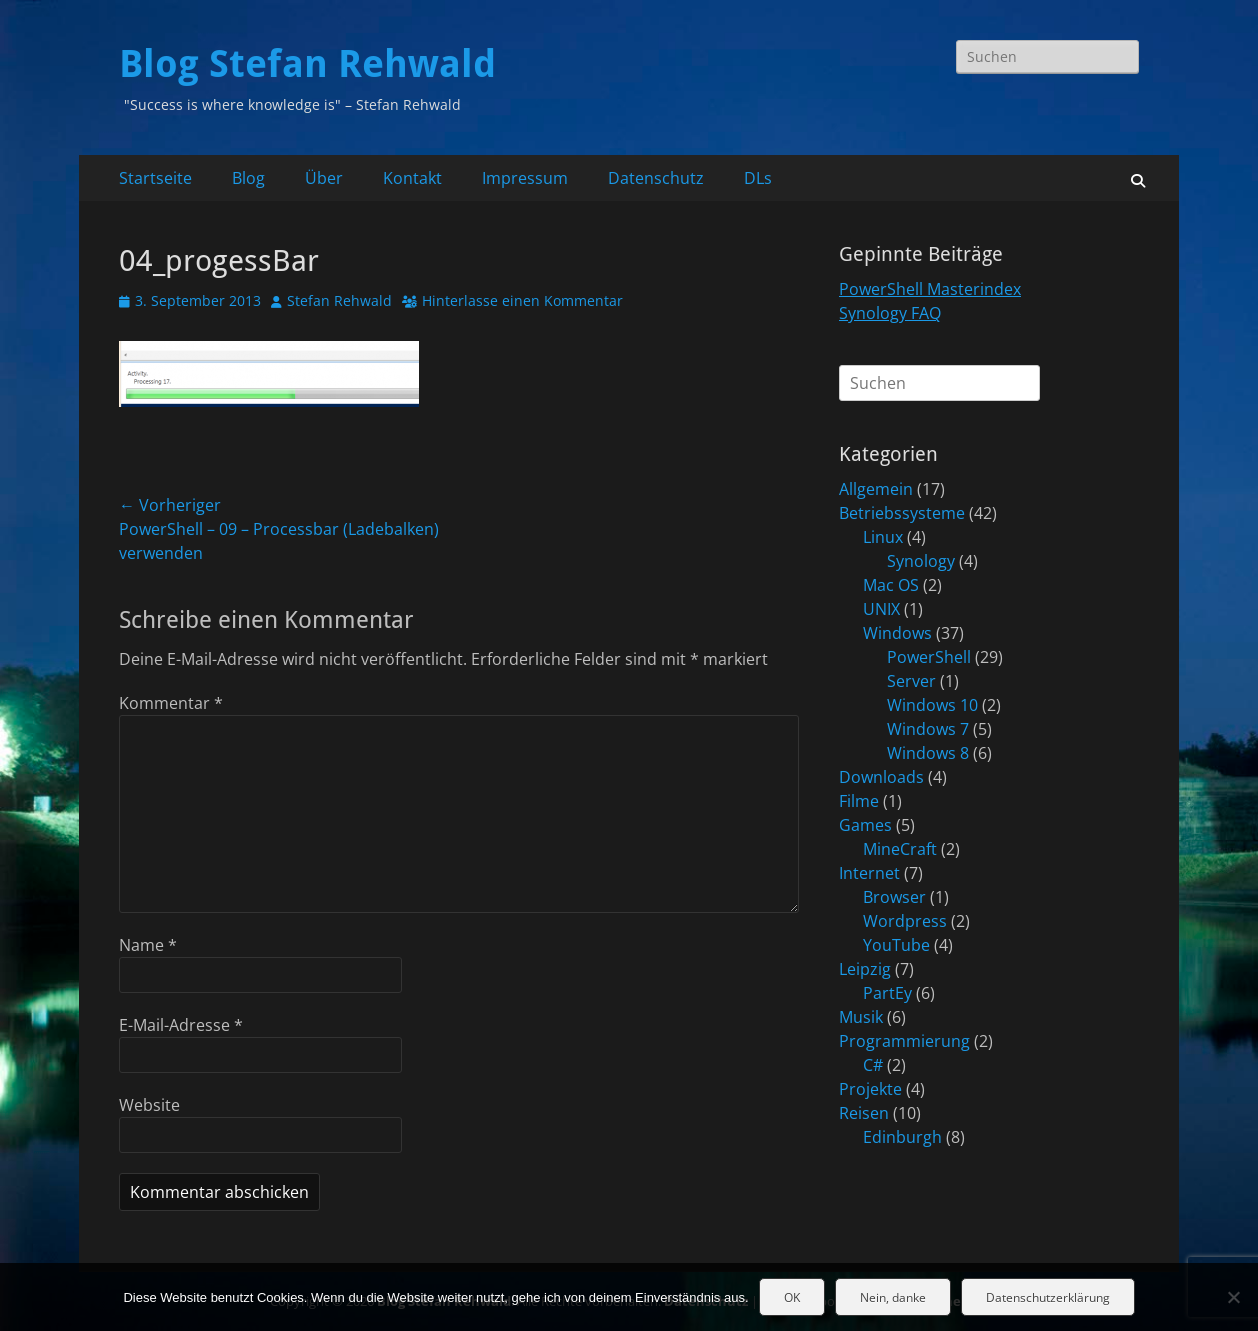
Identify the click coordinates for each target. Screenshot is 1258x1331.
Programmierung (904, 1041)
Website (149, 1105)
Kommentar (171, 703)
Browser (894, 897)
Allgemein (876, 489)
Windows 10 (932, 705)
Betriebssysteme (902, 513)
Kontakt (412, 178)
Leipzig (865, 969)
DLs (758, 178)
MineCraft (900, 849)
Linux (883, 537)
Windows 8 (928, 753)
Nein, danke (893, 1297)
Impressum (525, 178)
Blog (248, 178)
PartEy (887, 993)
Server (911, 681)
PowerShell (929, 657)
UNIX (881, 609)
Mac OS (891, 585)
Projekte (870, 1089)
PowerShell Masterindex (930, 289)
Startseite (155, 178)
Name (148, 945)
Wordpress (905, 921)
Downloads (881, 777)
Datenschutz (656, 178)
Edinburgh (902, 1137)
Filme (859, 801)
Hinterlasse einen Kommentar (522, 300)
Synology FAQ (890, 313)
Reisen (864, 1113)
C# (873, 1065)
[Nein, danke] (1233, 1297)
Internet (869, 873)
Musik (861, 1017)
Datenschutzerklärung (1048, 1297)
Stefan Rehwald (339, 300)
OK (792, 1297)
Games (865, 825)
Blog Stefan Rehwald (307, 64)
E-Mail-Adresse (181, 1025)
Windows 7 (928, 729)
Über (324, 178)
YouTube (896, 945)
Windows (897, 633)
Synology (921, 561)
